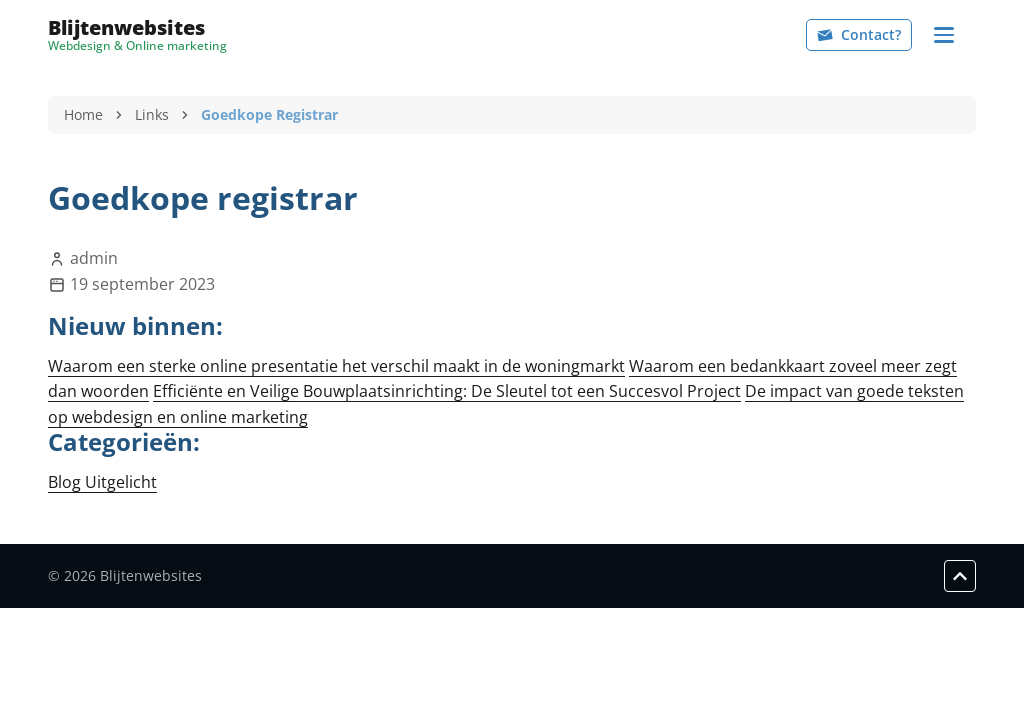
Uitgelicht (121, 482)
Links (152, 114)
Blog (66, 482)
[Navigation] (944, 35)
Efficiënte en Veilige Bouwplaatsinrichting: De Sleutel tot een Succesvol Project (447, 391)
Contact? (859, 34)
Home (83, 114)
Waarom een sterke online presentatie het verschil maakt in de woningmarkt (336, 366)
